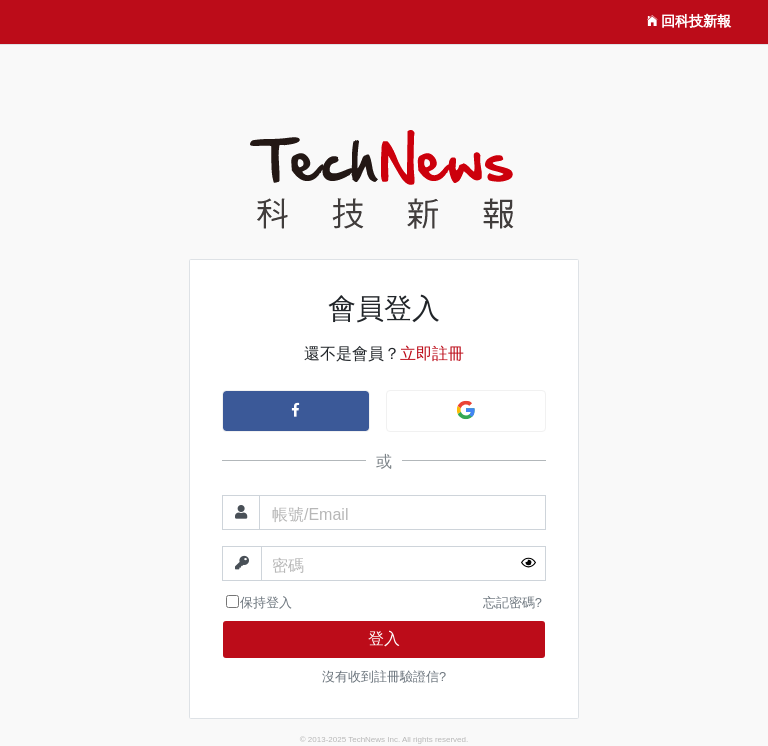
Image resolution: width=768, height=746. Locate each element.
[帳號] (402, 512)
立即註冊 (432, 353)
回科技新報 (689, 22)
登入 (384, 638)
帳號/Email (310, 514)
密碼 (288, 565)
